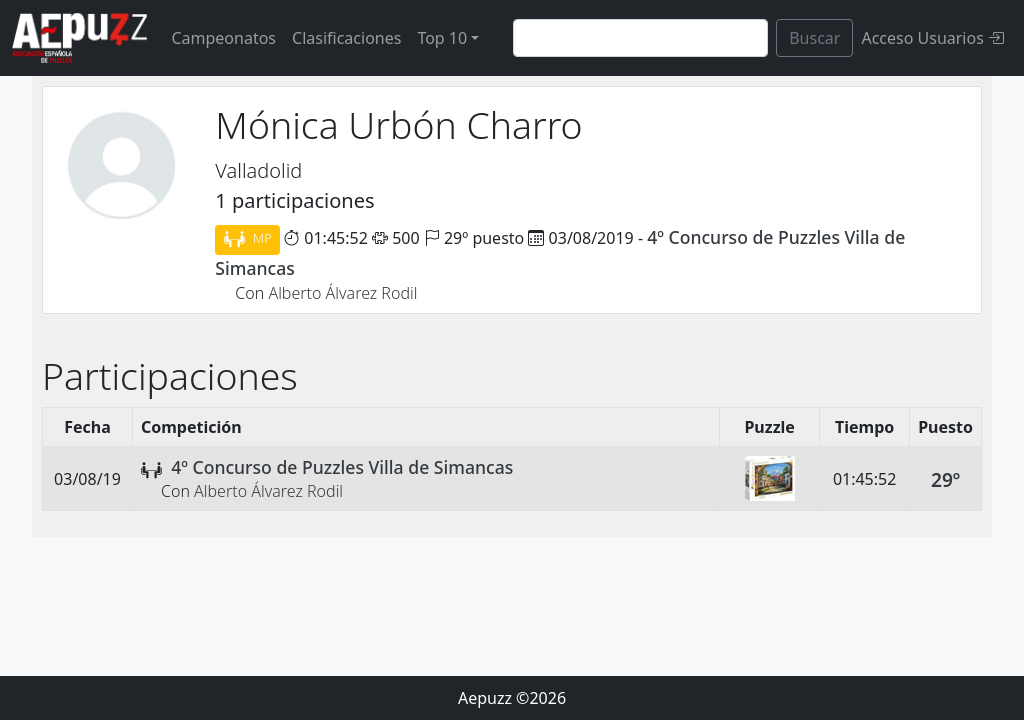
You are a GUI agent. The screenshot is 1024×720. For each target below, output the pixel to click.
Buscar (814, 38)
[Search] (640, 38)
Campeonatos (223, 38)
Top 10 (442, 38)
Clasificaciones (346, 38)
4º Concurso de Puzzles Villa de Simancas (342, 467)
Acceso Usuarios (932, 38)
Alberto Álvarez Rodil (342, 293)
